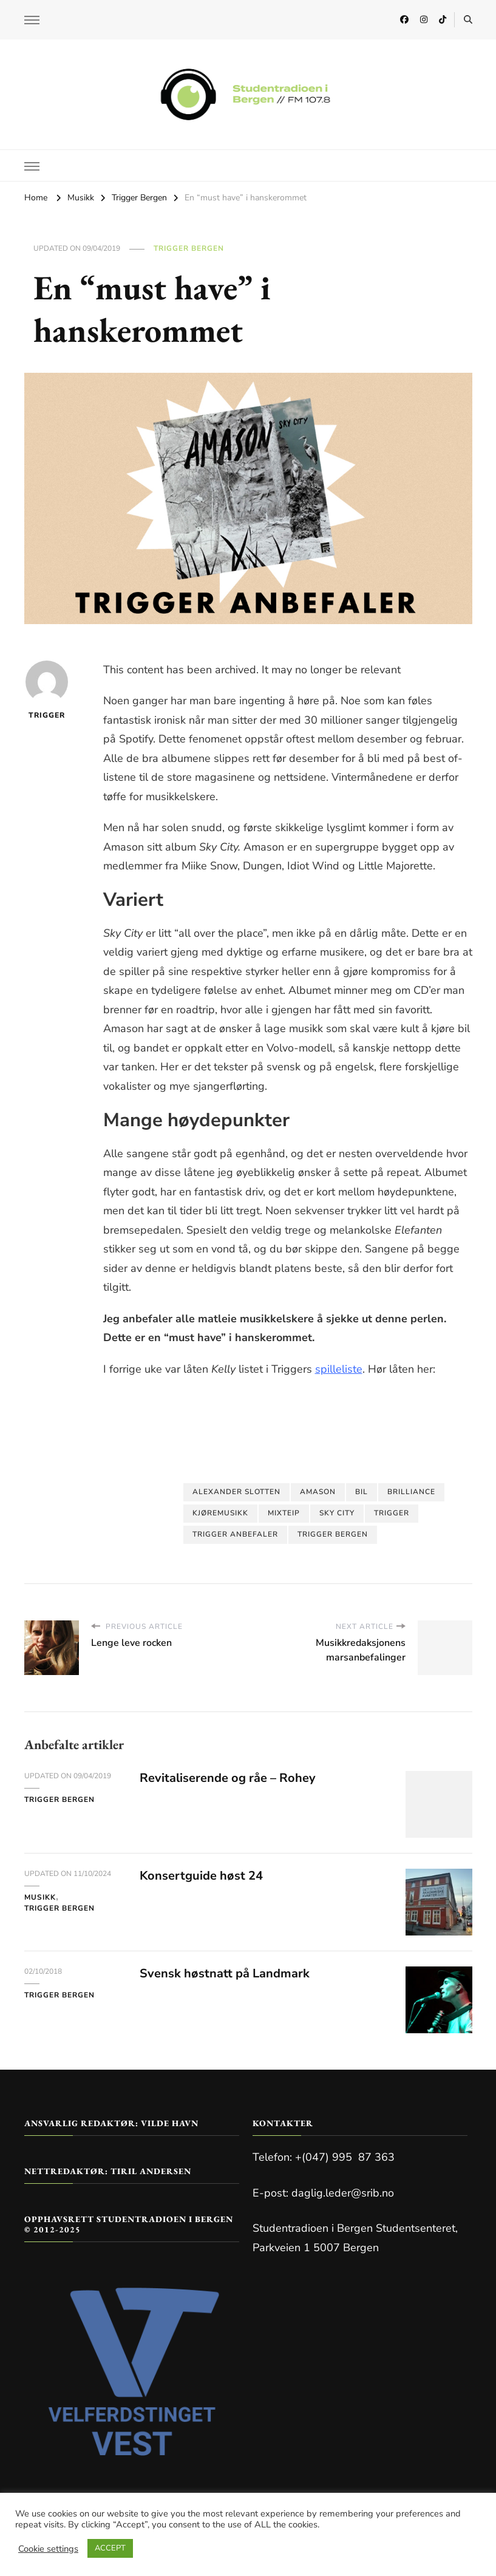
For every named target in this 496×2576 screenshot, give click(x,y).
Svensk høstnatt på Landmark (225, 1973)
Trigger (46, 690)
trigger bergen (332, 1534)
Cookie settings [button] (48, 2548)
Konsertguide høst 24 (201, 1875)
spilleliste (338, 1369)
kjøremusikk (220, 1513)
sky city (337, 1513)
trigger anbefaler (235, 1534)
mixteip (284, 1513)
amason (318, 1492)
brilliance (411, 1492)
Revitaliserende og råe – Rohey (228, 1778)
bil (361, 1492)
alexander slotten (236, 1492)
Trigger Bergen (189, 248)
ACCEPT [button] (110, 2548)
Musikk (40, 1897)
